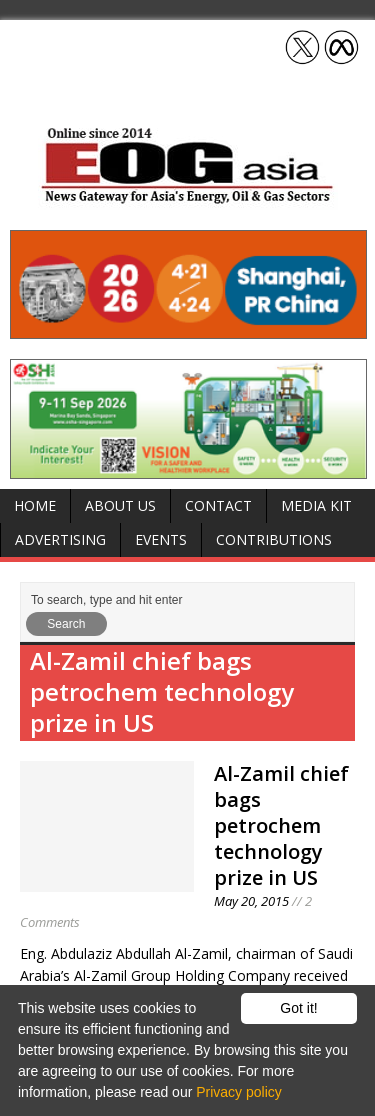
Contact (218, 505)
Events (161, 539)
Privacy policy (239, 1092)
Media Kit (316, 505)
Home (35, 505)
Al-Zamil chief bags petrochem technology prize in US (281, 825)
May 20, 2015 (251, 901)
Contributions (274, 539)
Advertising (60, 539)
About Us (120, 505)
